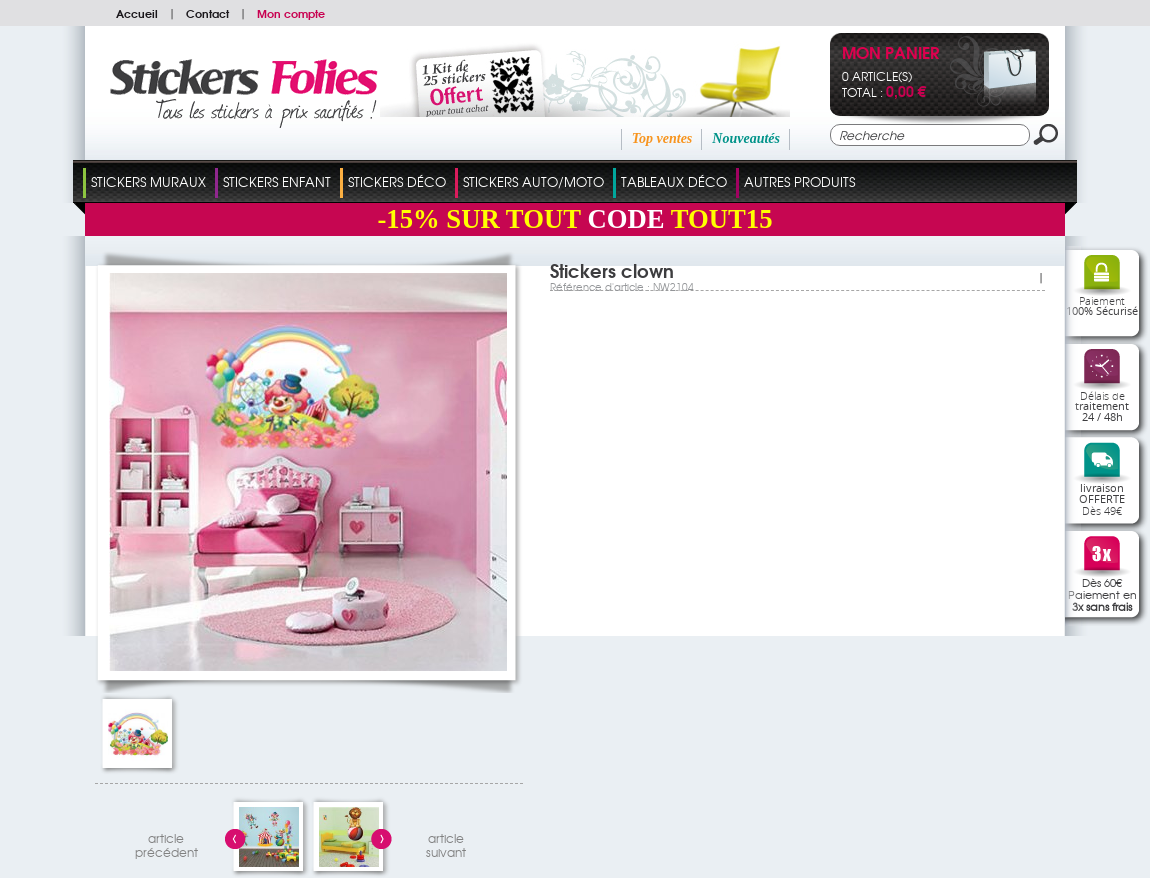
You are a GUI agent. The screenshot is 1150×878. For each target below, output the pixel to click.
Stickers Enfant (277, 181)
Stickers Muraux (148, 181)
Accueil (137, 13)
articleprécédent (166, 842)
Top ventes (662, 138)
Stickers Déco (397, 181)
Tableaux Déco (674, 181)
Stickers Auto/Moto (533, 181)
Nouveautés (746, 138)
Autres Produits (799, 181)
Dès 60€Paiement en (1102, 594)
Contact (207, 13)
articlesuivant (446, 842)
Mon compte (291, 13)
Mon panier (890, 54)
